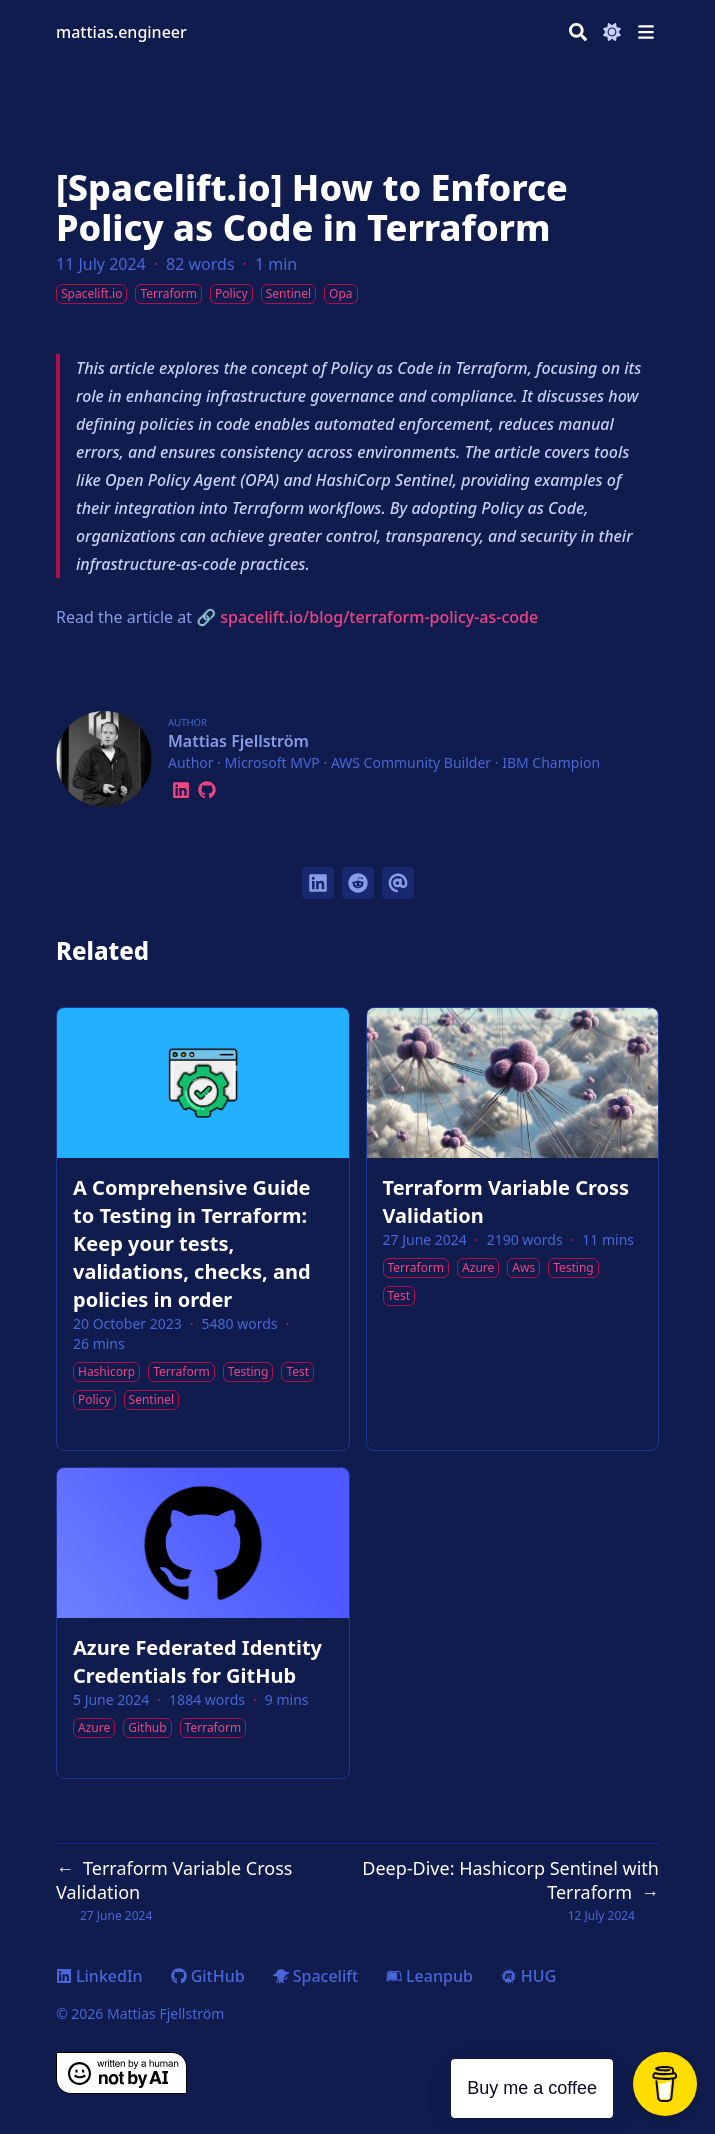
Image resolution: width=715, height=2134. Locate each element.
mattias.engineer (121, 32)
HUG (528, 1976)
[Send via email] (398, 883)
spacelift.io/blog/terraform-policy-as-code (379, 617)
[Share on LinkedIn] (318, 883)
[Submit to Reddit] (358, 883)
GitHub (208, 1976)
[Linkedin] (181, 787)
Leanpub (429, 1976)
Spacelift (315, 1976)
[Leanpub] (224, 787)
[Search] (578, 32)
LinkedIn (99, 1976)
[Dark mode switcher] (612, 32)
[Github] (207, 787)
